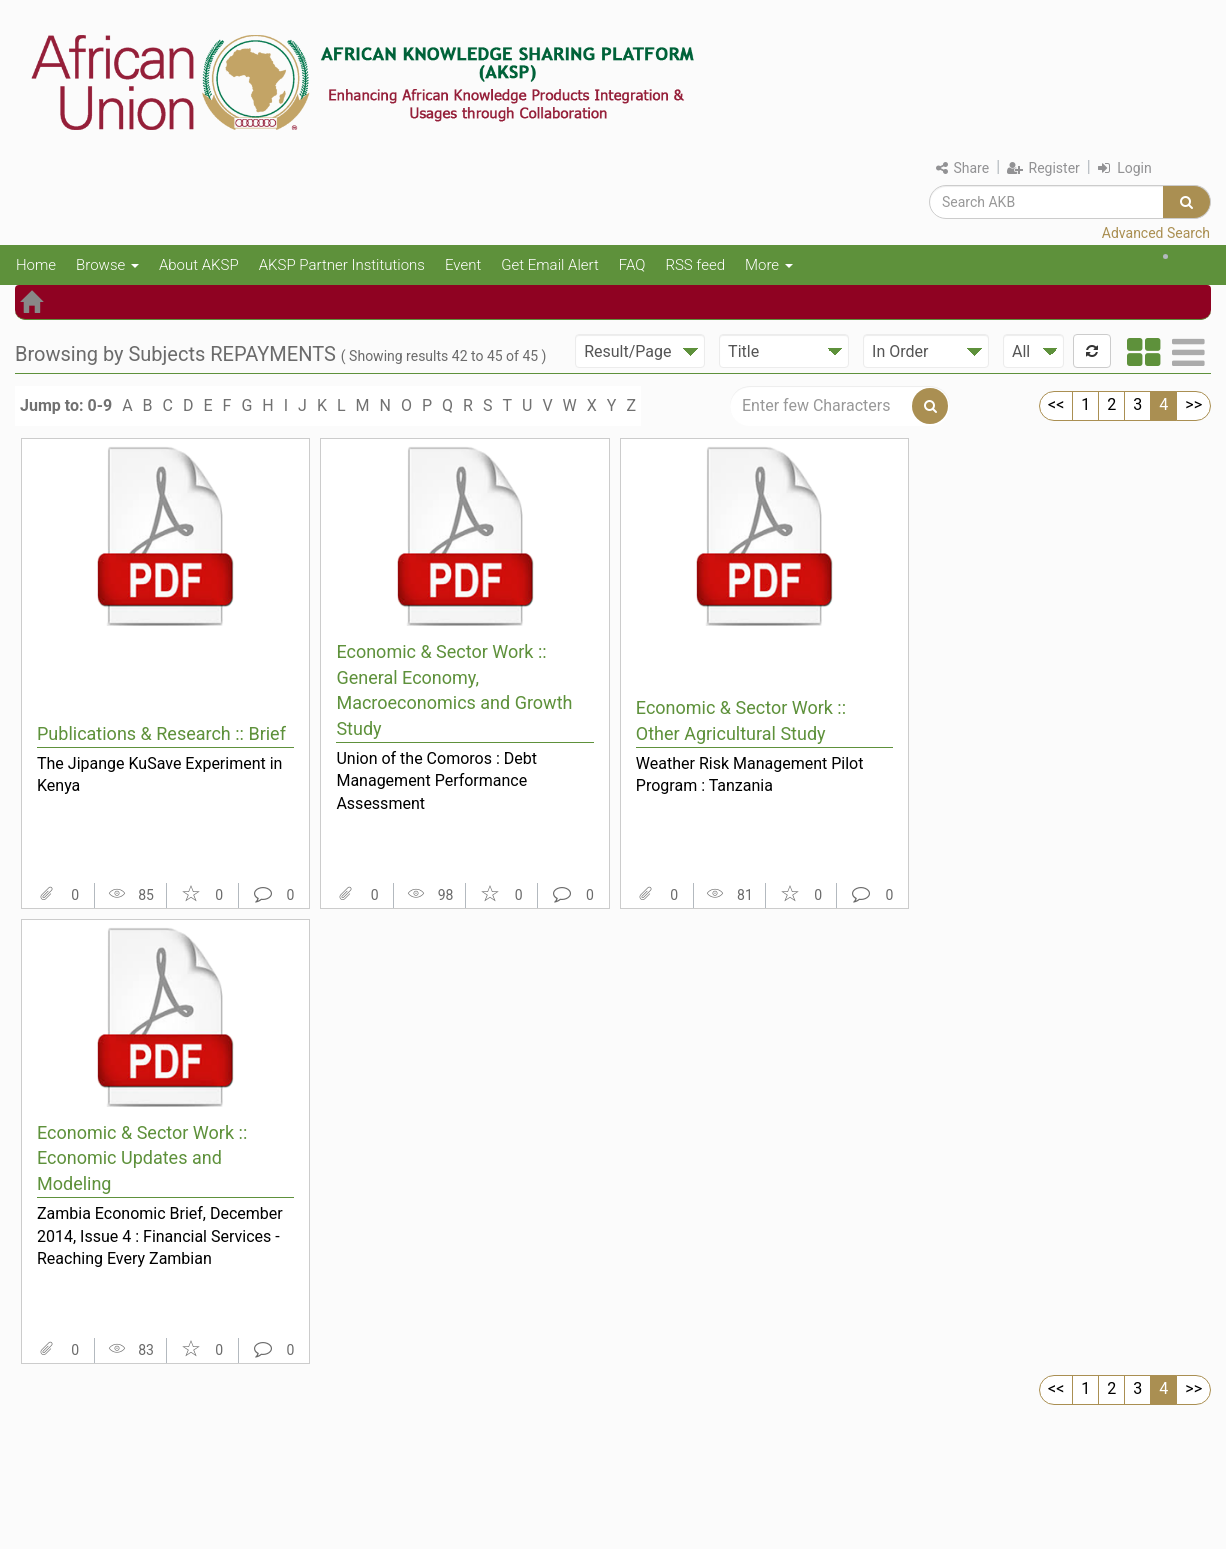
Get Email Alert (550, 265)
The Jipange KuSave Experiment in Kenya (159, 775)
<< (1056, 404)
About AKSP (199, 265)
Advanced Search (1156, 233)
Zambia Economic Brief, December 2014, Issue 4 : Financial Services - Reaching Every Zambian (160, 1236)
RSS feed (695, 265)
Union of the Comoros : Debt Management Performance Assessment (436, 781)
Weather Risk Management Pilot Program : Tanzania (750, 775)
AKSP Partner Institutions (342, 265)
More (769, 265)
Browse (107, 265)
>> (1193, 404)
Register (1043, 168)
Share (962, 168)
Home (36, 265)
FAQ (632, 265)
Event (463, 265)
